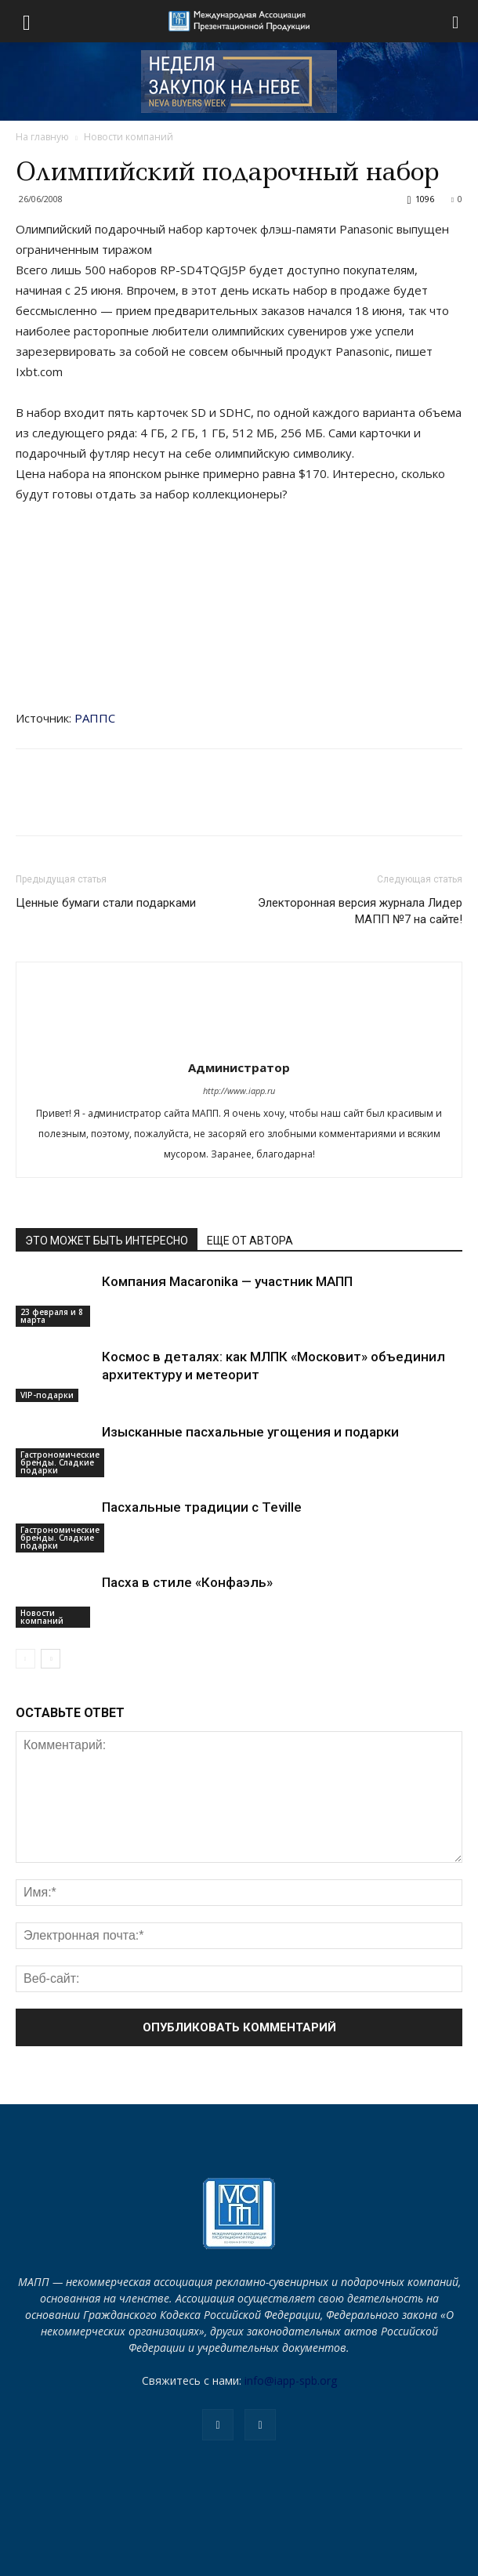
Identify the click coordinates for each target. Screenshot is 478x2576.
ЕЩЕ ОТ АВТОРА (250, 1240)
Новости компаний (128, 136)
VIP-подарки (47, 1394)
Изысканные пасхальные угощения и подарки (250, 1432)
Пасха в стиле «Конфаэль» (187, 1582)
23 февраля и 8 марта (51, 1315)
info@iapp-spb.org (290, 2380)
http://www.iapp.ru (239, 1090)
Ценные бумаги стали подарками (106, 903)
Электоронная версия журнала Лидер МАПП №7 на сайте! (360, 911)
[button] (456, 21)
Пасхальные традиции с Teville (202, 1507)
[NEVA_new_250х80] (239, 81)
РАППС (94, 718)
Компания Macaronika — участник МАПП (227, 1281)
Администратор (239, 1067)
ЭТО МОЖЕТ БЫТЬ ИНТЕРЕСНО (106, 1240)
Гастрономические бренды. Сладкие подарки (60, 1462)
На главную (42, 136)
